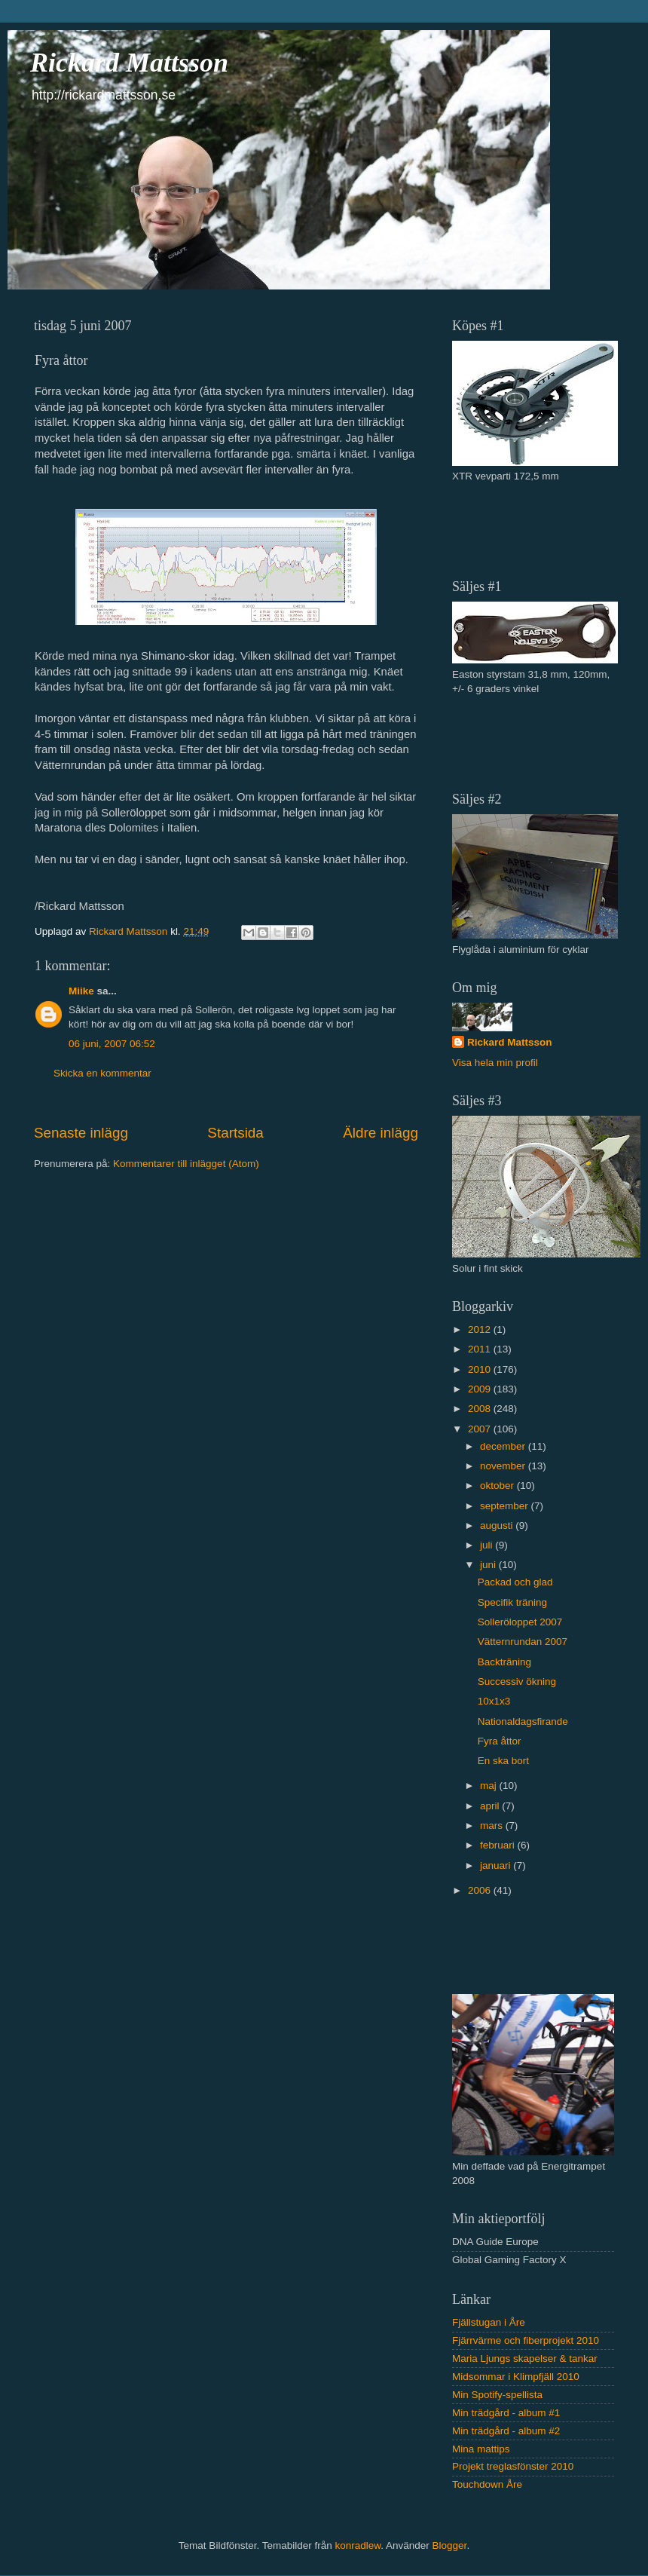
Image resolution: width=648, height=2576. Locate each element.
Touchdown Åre (487, 2484)
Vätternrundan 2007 (522, 1641)
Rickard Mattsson (129, 62)
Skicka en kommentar (102, 1073)
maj (490, 1785)
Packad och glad (515, 1582)
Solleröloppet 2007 (520, 1622)
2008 (481, 1408)
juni (489, 1564)
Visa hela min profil (495, 1062)
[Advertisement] (540, 529)
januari (496, 1865)
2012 (481, 1329)
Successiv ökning (517, 1681)
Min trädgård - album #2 (506, 2431)
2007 (481, 1429)
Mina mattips (481, 2449)
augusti (497, 1525)
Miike (81, 991)
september (505, 1506)
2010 (481, 1369)
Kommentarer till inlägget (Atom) (186, 1163)
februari (499, 1845)
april (491, 1806)
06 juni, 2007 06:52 (112, 1043)
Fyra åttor (499, 1741)
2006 (481, 1890)
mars (493, 1825)
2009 (481, 1389)
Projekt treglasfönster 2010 (512, 2466)
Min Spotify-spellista (497, 2394)
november (504, 1466)
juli (487, 1545)
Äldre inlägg (380, 1133)
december (504, 1446)
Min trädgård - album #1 (506, 2412)
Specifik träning (512, 1602)
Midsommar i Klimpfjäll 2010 (515, 2376)
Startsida (235, 1133)
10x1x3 (494, 1701)
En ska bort (503, 1760)
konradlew (358, 2545)
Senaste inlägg (81, 1133)
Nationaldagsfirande (523, 1721)
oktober (498, 1485)
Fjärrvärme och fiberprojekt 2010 (525, 2340)
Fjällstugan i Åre (488, 2322)
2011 (481, 1349)
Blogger (450, 2545)
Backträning (504, 1662)
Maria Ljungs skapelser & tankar (525, 2358)
